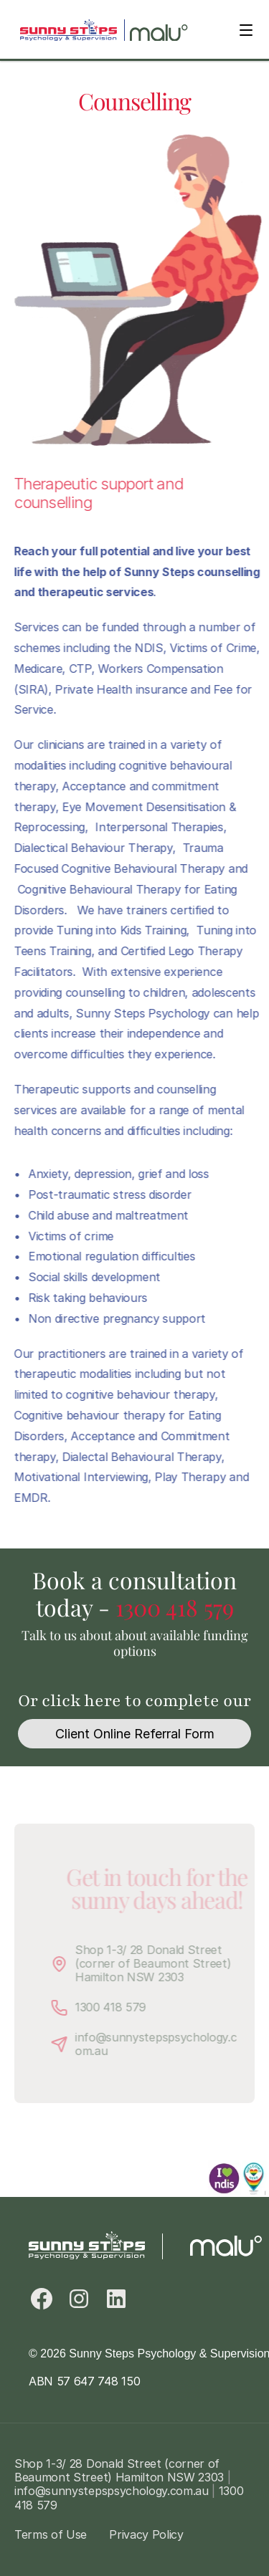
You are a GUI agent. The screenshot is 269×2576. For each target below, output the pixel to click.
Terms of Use (50, 2534)
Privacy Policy (146, 2534)
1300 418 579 (174, 1606)
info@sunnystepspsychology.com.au (165, 2043)
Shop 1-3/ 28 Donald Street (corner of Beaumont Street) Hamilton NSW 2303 (164, 1963)
